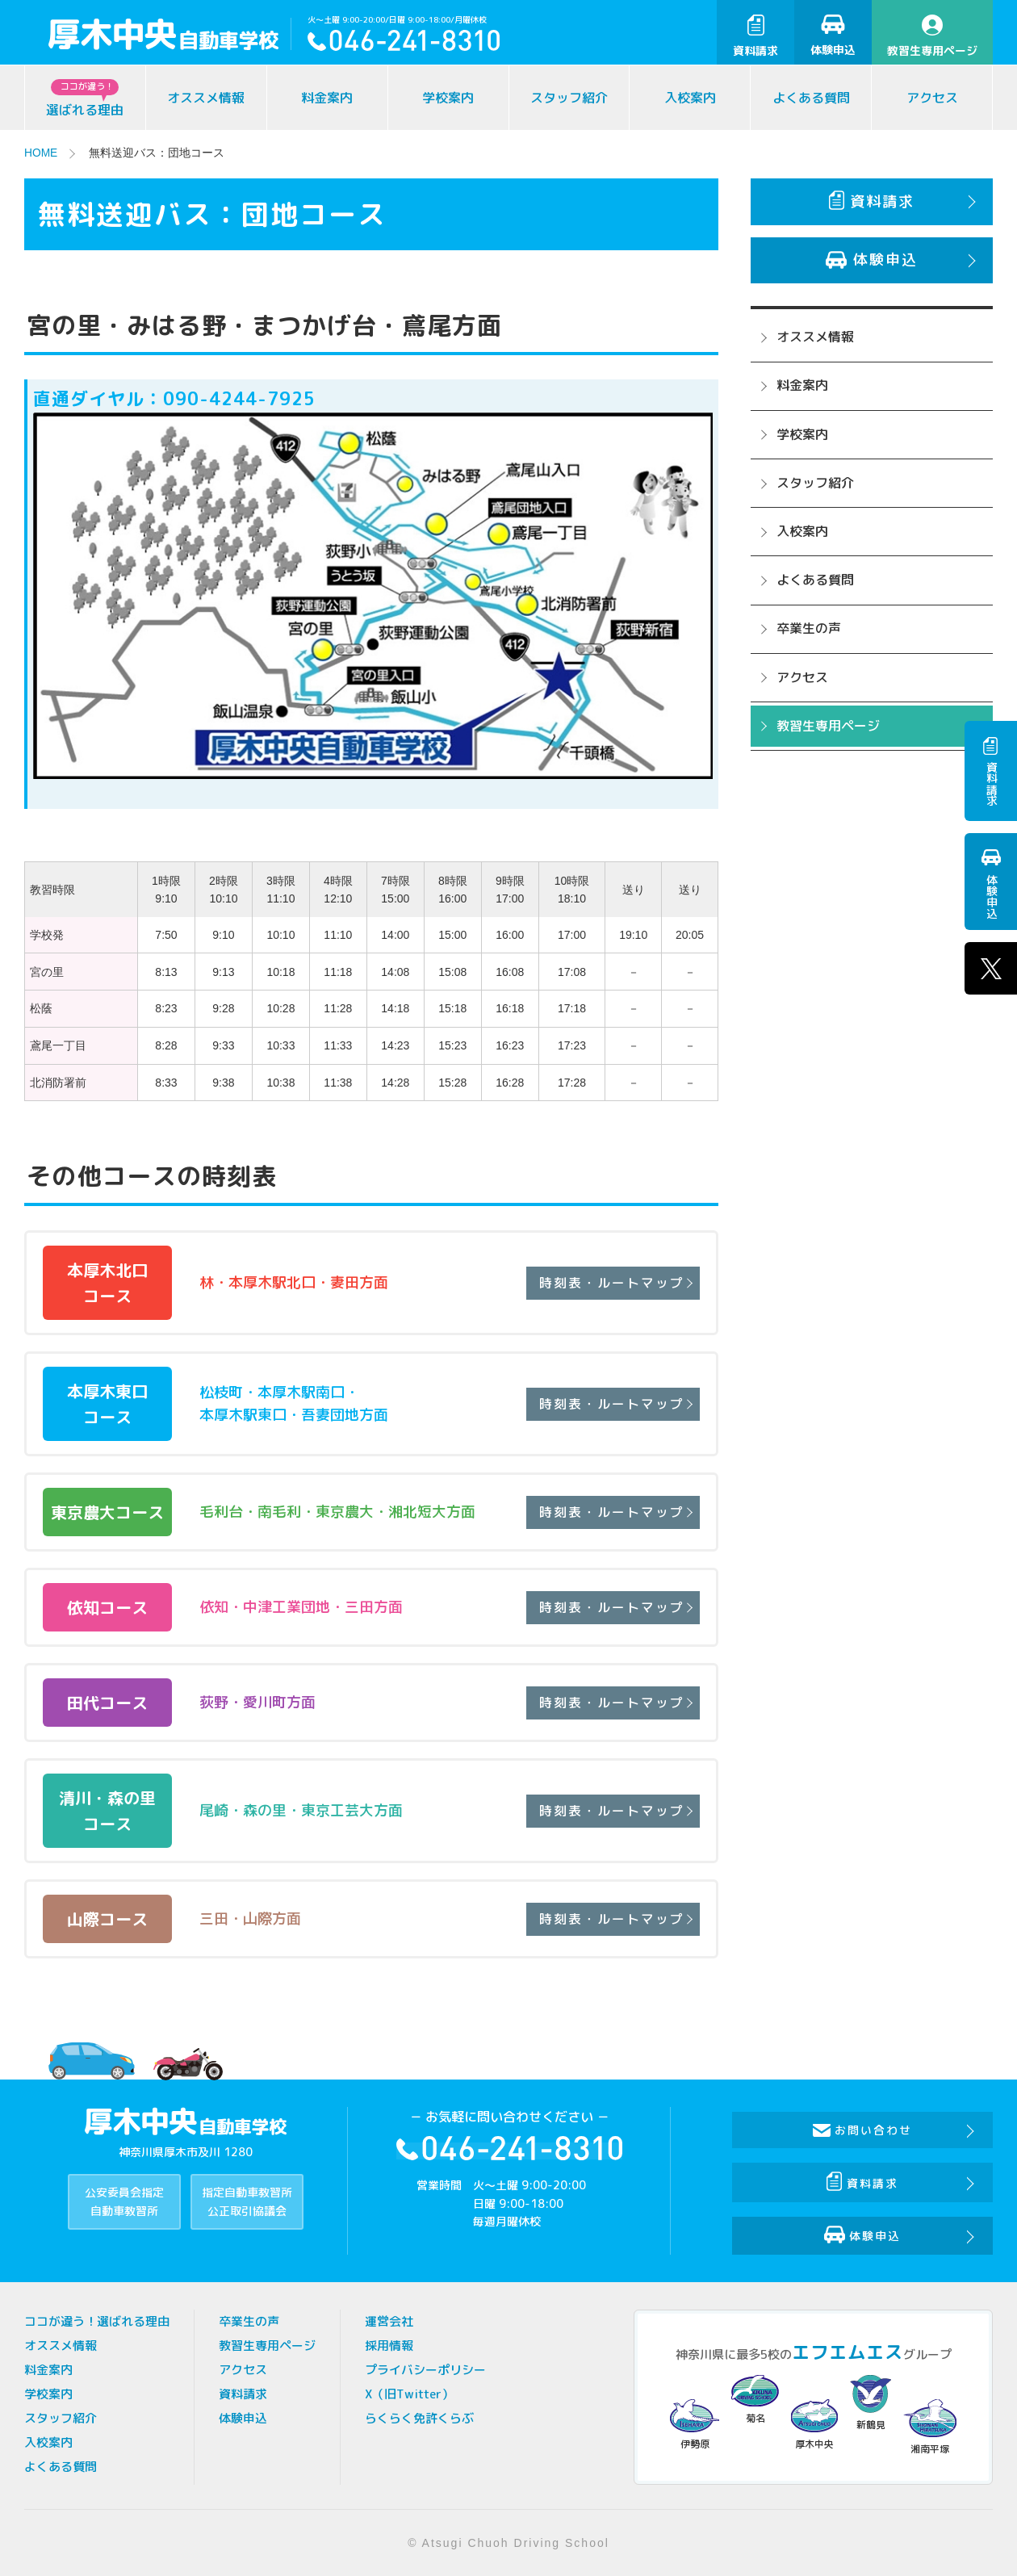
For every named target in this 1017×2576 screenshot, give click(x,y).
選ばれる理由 (84, 99)
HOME (41, 152)
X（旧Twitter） (409, 2393)
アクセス (932, 98)
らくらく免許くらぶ (419, 2417)
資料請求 (755, 36)
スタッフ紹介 (569, 98)
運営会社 (389, 2320)
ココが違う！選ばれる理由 (97, 2320)
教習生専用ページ (932, 36)
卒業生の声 (808, 628)
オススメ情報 (206, 98)
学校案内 (448, 98)
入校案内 (690, 98)
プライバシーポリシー (425, 2368)
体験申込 (833, 36)
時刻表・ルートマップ (609, 1282)
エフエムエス (847, 2351)
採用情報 (389, 2344)
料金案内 (327, 98)
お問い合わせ (864, 2129)
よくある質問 (811, 98)
